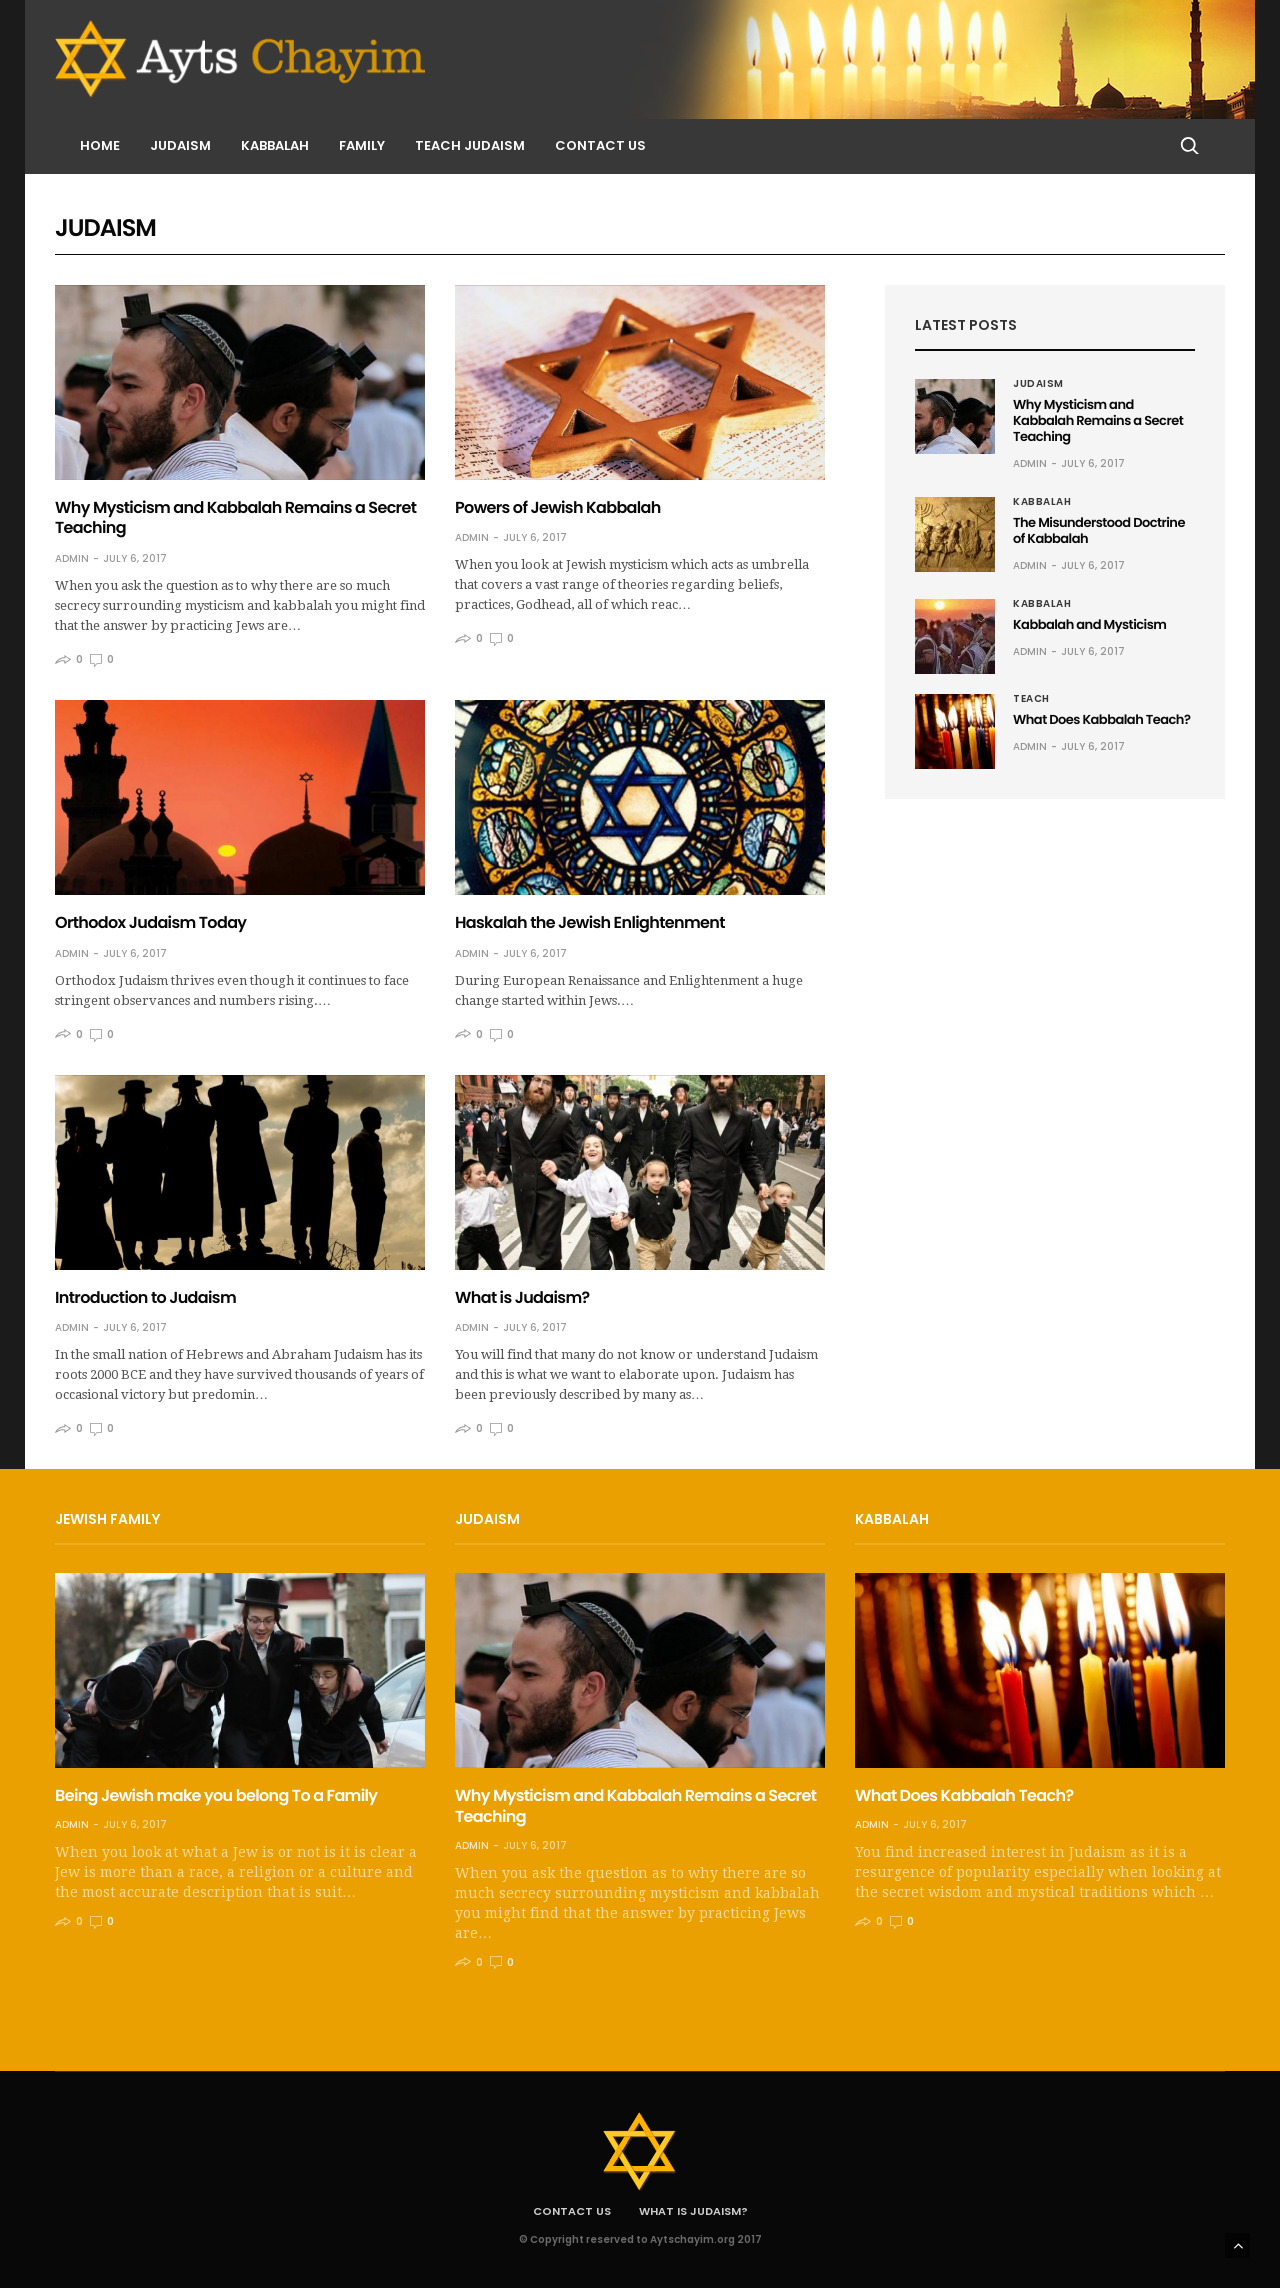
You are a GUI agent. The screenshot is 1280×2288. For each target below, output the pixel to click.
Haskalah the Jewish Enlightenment (590, 922)
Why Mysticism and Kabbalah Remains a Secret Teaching (235, 518)
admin (72, 558)
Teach (1031, 699)
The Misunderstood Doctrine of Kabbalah (1099, 530)
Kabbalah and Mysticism (1089, 624)
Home (100, 145)
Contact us (600, 145)
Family (362, 145)
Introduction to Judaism (145, 1297)
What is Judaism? (522, 1297)
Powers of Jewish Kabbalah (558, 507)
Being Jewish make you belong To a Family (216, 1795)
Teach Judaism (470, 145)
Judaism (180, 145)
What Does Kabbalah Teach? (1101, 719)
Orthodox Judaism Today (150, 922)
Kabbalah (275, 145)
